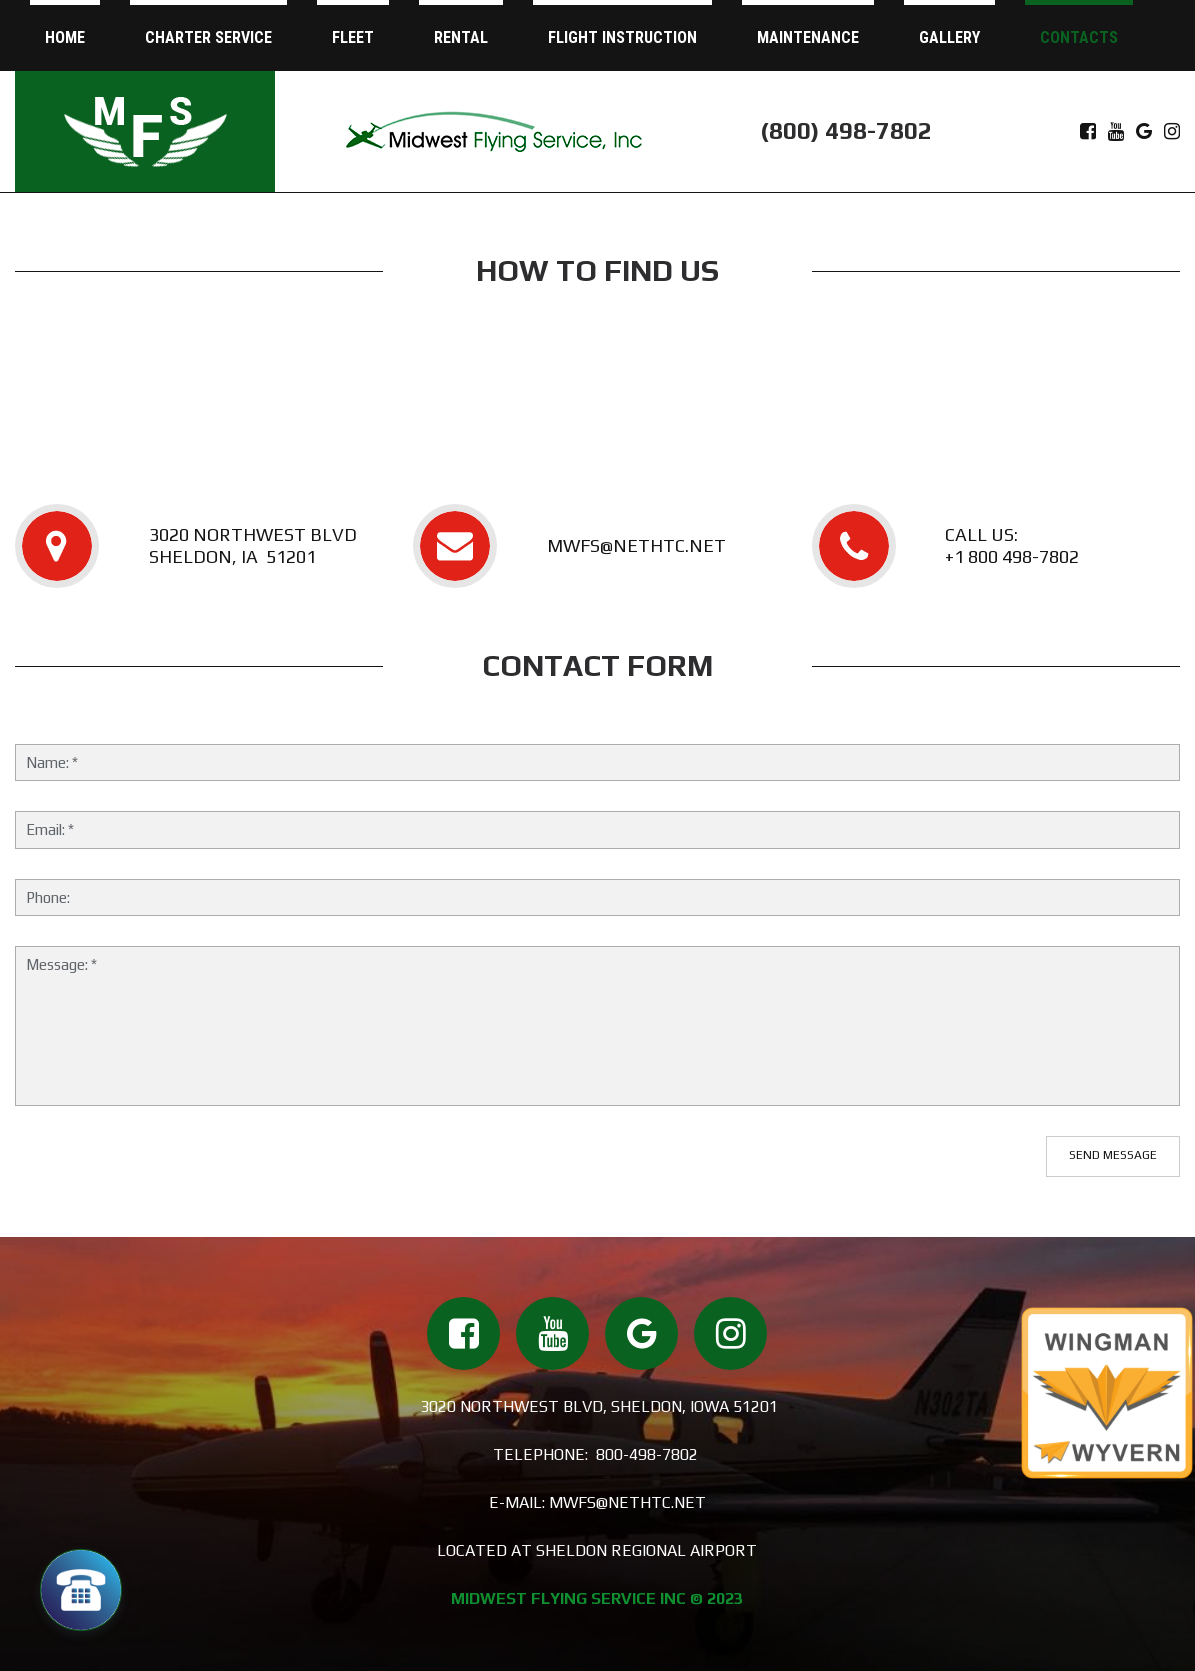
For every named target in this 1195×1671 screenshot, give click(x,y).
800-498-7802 (647, 1454)
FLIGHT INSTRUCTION (622, 37)
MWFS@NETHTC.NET (636, 545)
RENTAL (461, 37)
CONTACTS (1079, 37)
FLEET (353, 37)
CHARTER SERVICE (208, 37)
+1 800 (973, 556)
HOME (65, 37)
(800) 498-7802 (846, 130)
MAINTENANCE (808, 37)
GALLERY (949, 37)
